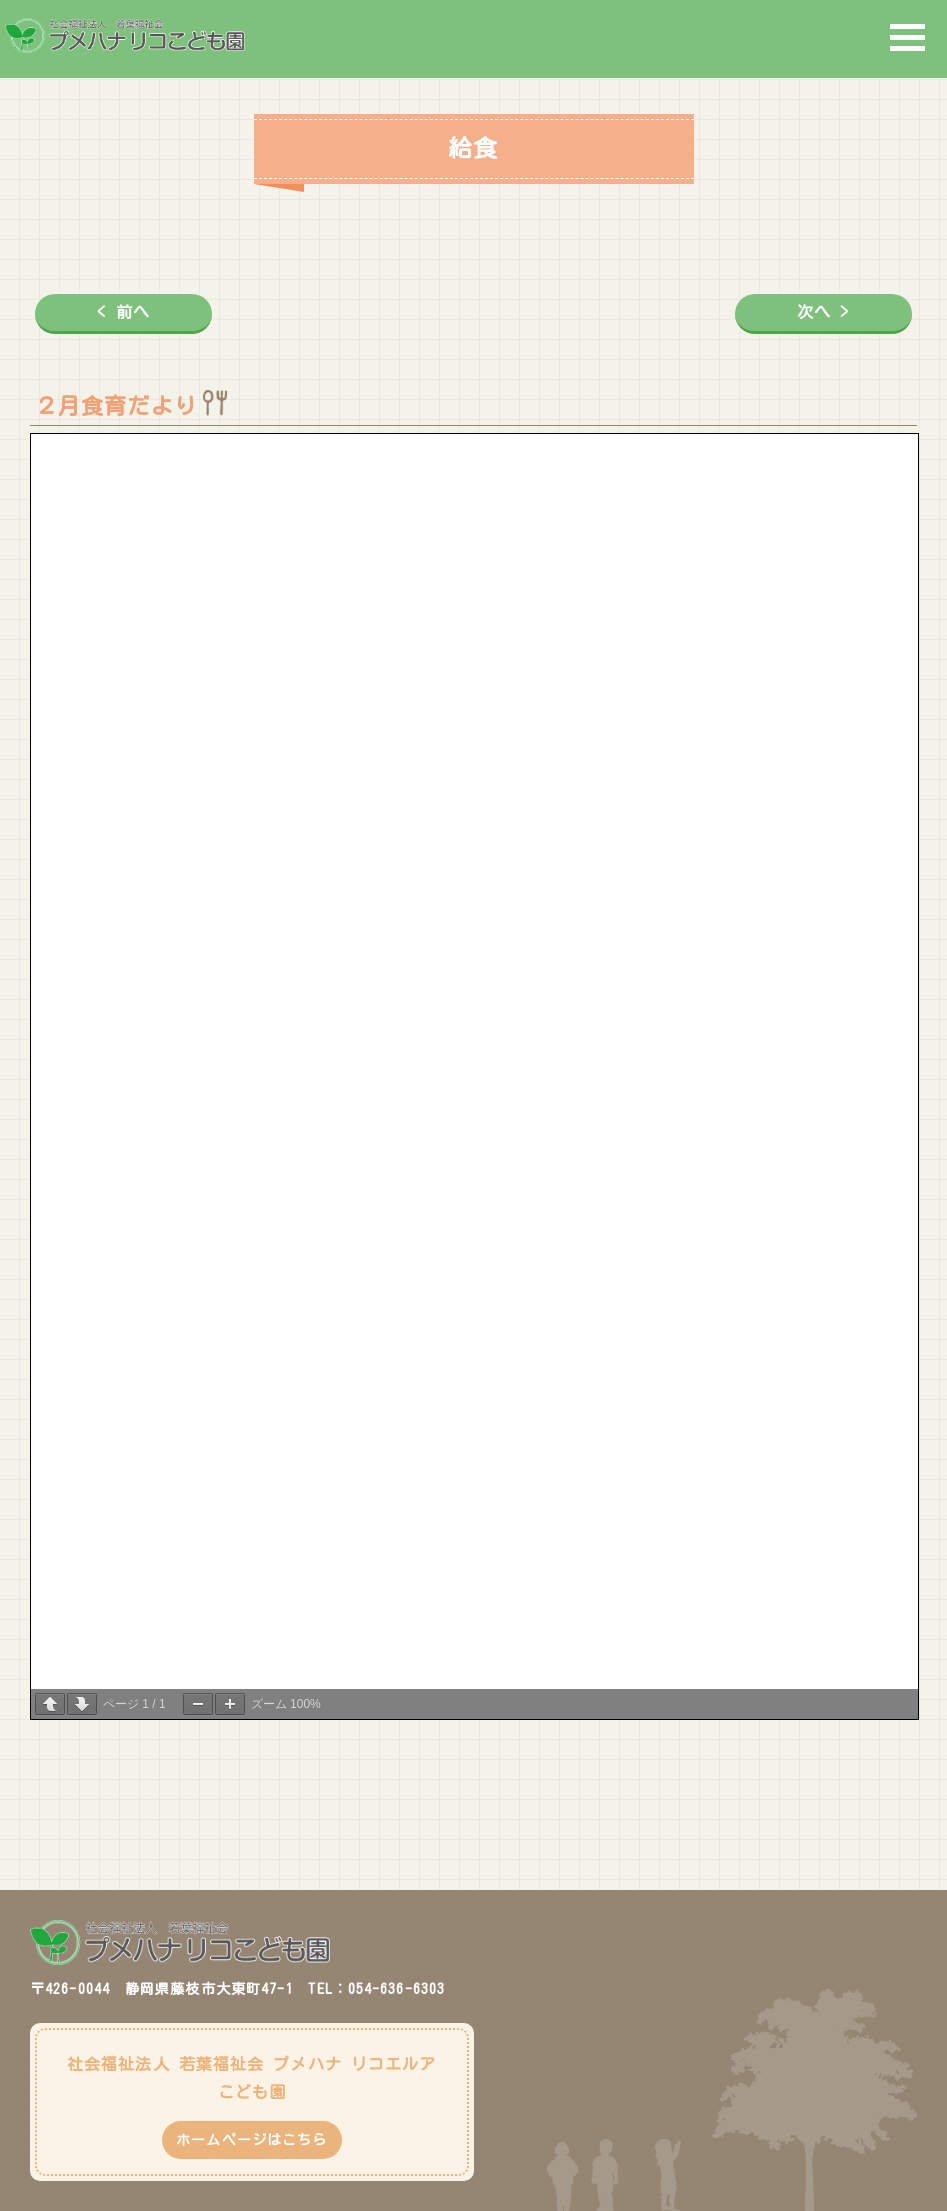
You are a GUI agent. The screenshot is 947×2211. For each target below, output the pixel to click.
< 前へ (123, 312)
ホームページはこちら (251, 2140)
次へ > (823, 312)
